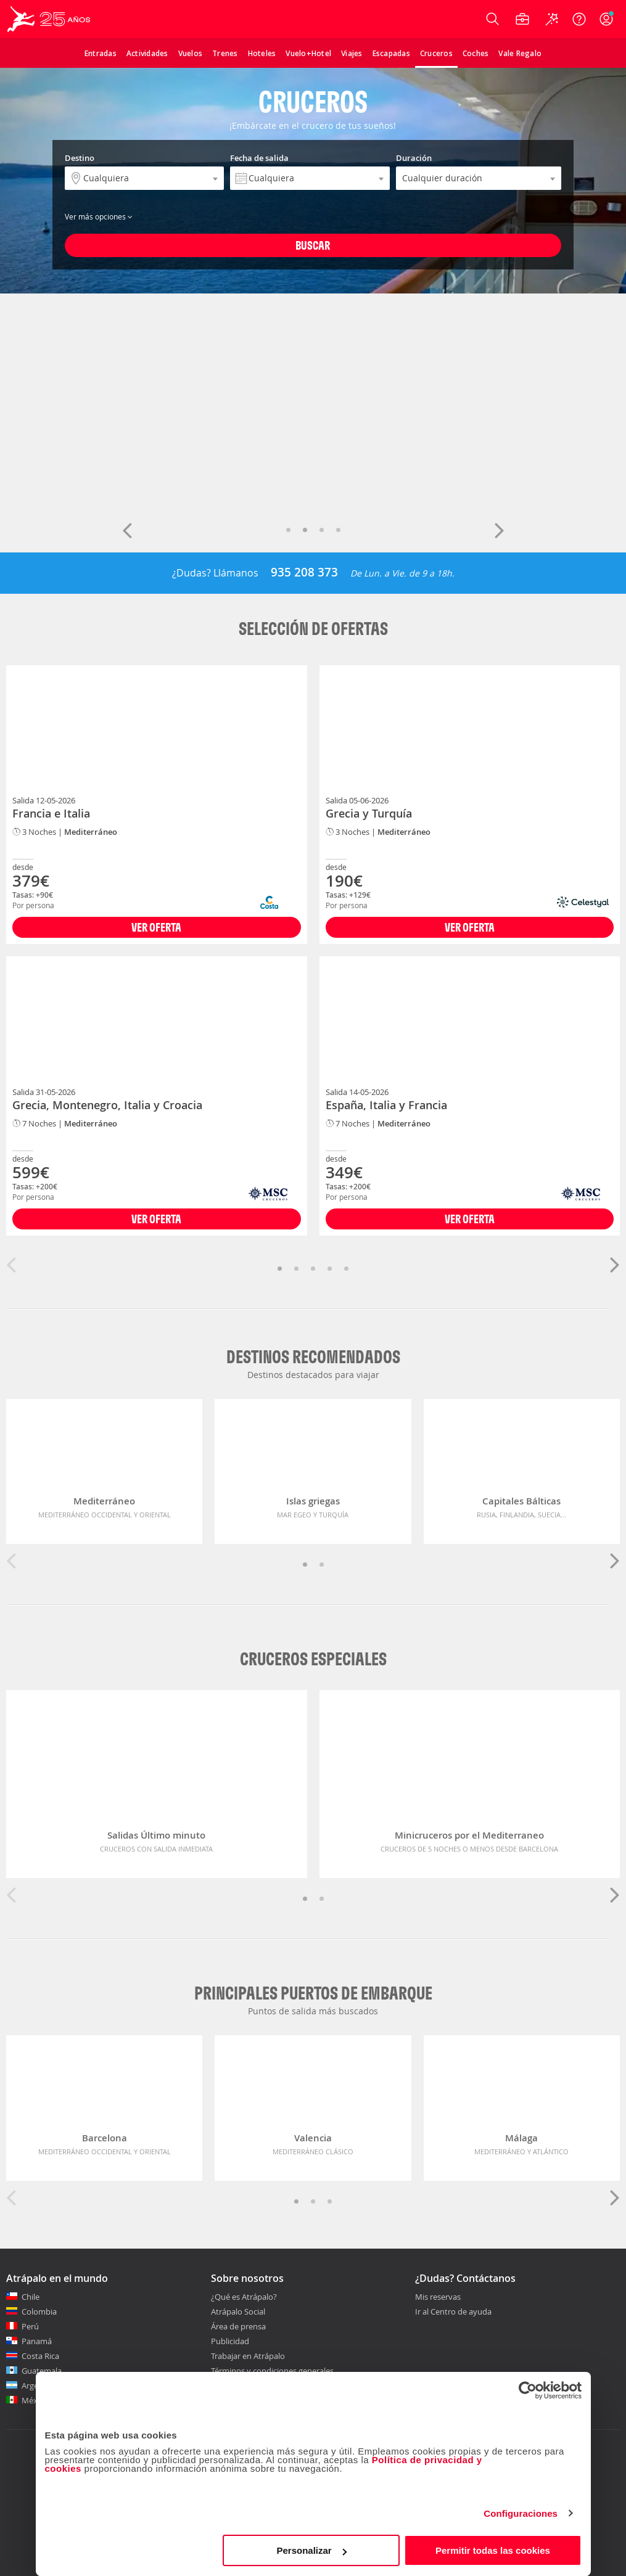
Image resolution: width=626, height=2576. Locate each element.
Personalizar (312, 2550)
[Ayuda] (579, 19)
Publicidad (230, 2341)
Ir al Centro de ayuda (453, 2312)
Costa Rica (40, 2355)
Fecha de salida (259, 157)
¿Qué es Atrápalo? (244, 2296)
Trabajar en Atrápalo (248, 2355)
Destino (79, 157)
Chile (30, 2296)
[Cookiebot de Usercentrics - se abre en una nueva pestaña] (528, 2390)
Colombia (39, 2311)
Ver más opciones (99, 216)
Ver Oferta (156, 927)
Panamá (37, 2341)
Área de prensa (238, 2326)
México (35, 2400)
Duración (414, 157)
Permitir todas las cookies (492, 2550)
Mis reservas (438, 2297)
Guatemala (42, 2370)
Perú (30, 2326)
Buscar (312, 245)
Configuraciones (521, 2513)
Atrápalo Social (238, 2311)
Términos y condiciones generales (272, 2370)
